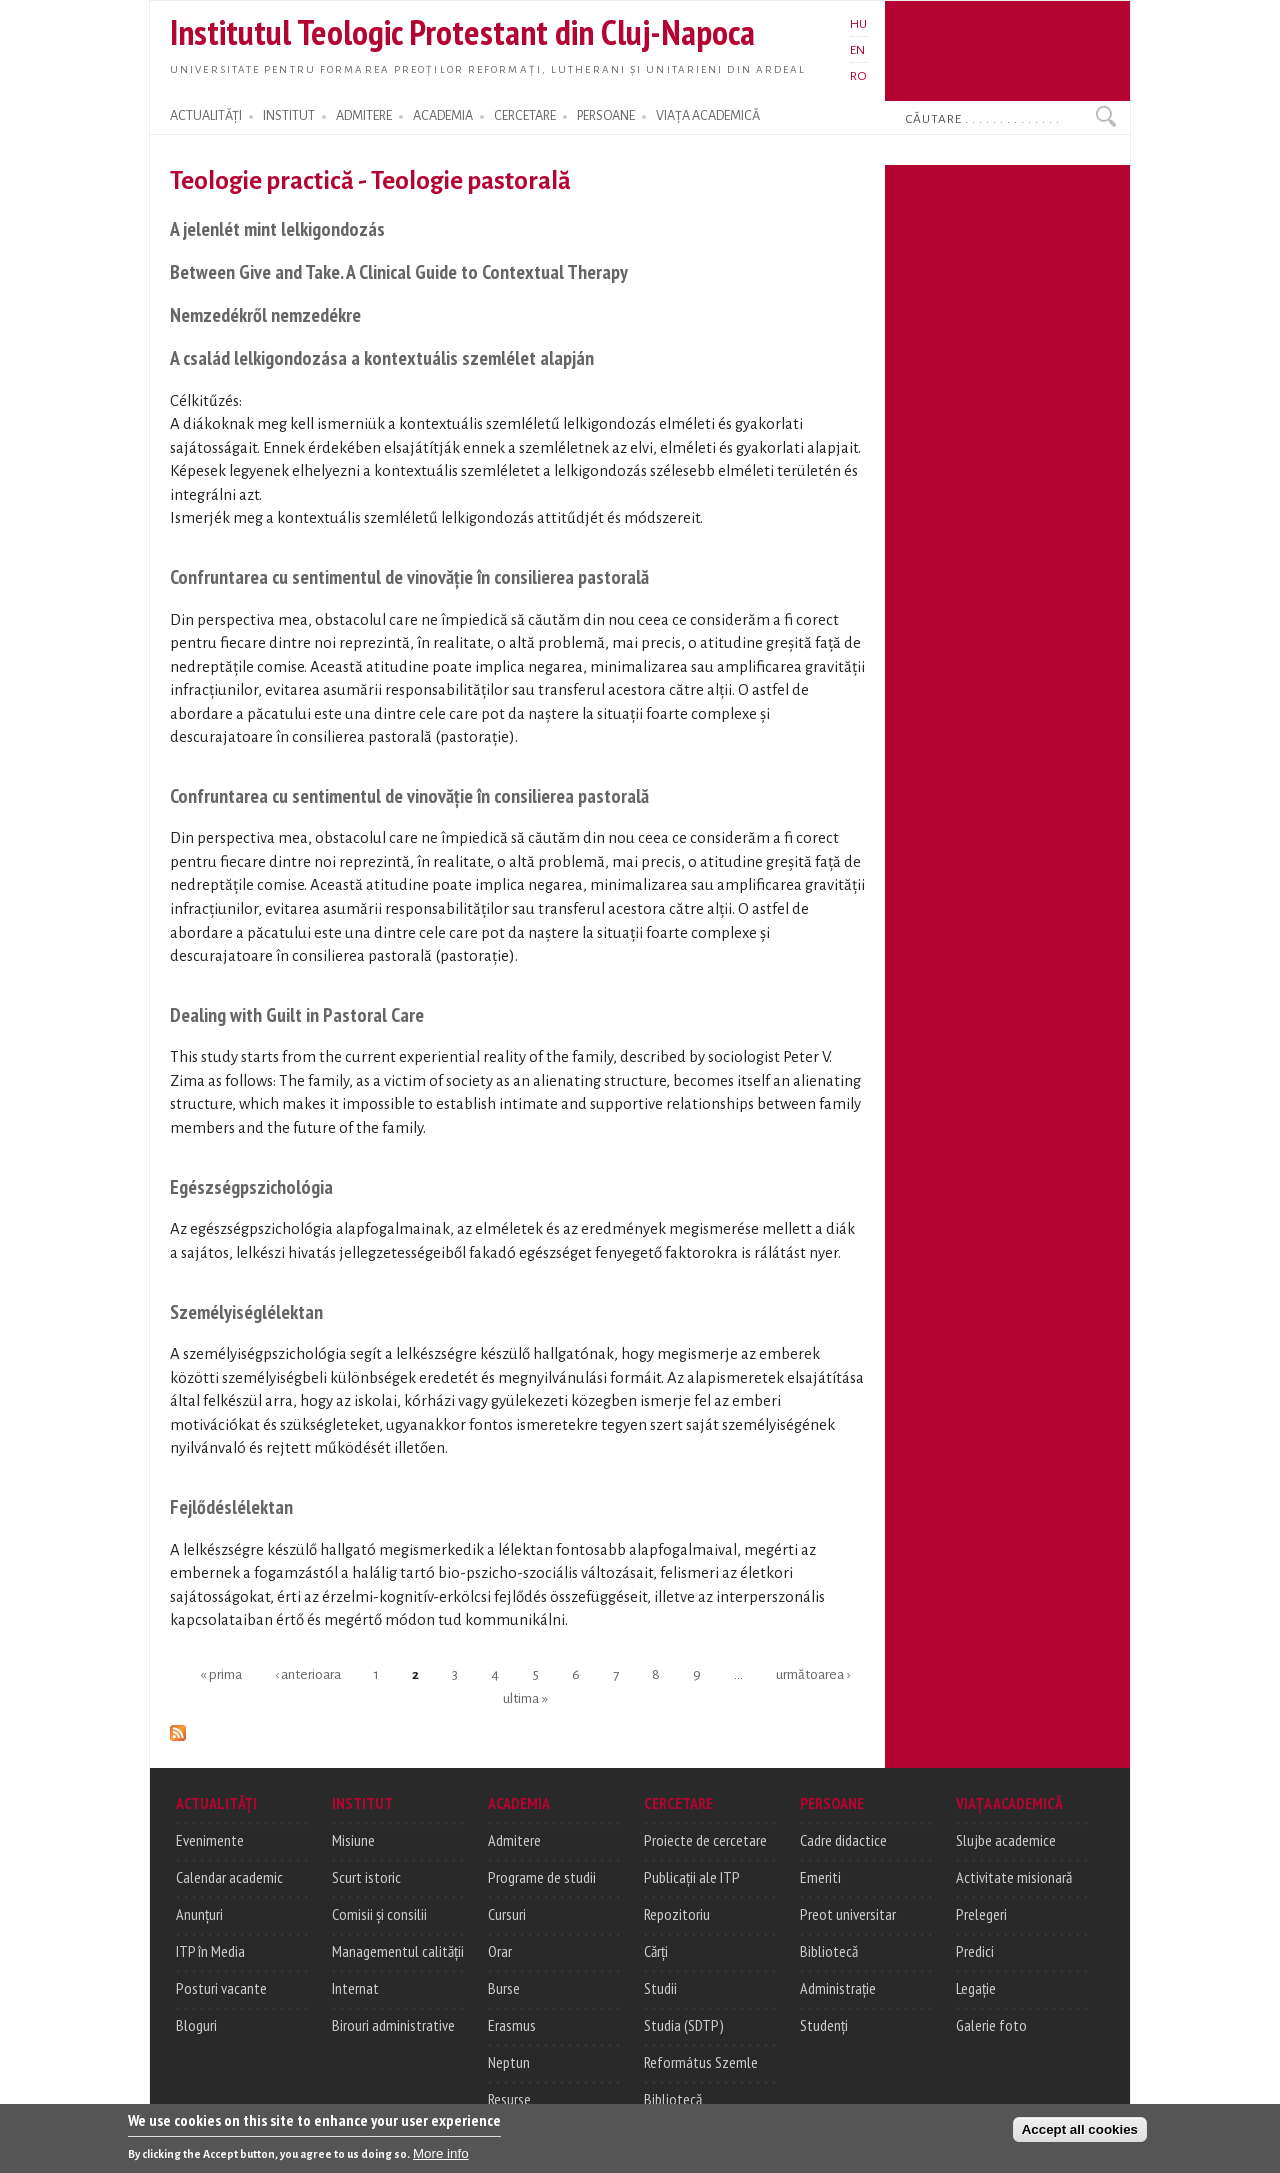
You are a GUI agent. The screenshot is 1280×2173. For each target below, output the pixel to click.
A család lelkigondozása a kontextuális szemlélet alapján (382, 357)
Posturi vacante (221, 1988)
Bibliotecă (673, 2099)
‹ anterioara (308, 1674)
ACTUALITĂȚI (206, 116)
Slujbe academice (1006, 1840)
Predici (975, 1951)
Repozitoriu (677, 1914)
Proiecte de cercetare (705, 1840)
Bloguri (196, 2025)
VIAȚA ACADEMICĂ (708, 116)
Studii (660, 1988)
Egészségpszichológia (251, 1186)
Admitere (514, 1840)
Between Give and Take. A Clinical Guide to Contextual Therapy (399, 271)
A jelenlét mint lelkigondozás (277, 228)
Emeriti (820, 1877)
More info (441, 2156)
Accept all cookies (1080, 2132)
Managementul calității (398, 1951)
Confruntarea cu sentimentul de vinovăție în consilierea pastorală (409, 576)
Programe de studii (542, 1877)
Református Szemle (701, 2062)
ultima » (525, 1697)
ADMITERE (364, 116)
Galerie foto (991, 2025)
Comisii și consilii (379, 1914)
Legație (976, 1988)
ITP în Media (210, 1951)
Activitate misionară (1014, 1877)
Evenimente (210, 1840)
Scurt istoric (366, 1877)
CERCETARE (525, 116)
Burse (504, 1988)
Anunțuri (199, 1914)
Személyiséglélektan (246, 1311)
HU (858, 24)
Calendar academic (229, 1877)
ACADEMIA (443, 116)
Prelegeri (981, 1914)
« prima (221, 1674)
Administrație (838, 1988)
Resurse (509, 2099)
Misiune (353, 1840)
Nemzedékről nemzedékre (265, 314)
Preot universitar (848, 1914)
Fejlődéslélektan (231, 1506)
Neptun (509, 2062)
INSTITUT (289, 116)
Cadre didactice (843, 1840)
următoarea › (813, 1674)
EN (857, 50)
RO (858, 76)
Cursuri (507, 1914)
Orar (500, 1951)
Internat (355, 1988)
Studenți (824, 2025)
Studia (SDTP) (684, 2025)
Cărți (656, 1951)
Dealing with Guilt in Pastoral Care (297, 1014)
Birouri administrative (393, 2025)
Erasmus (512, 2025)
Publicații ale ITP (692, 1877)
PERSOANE (606, 116)
